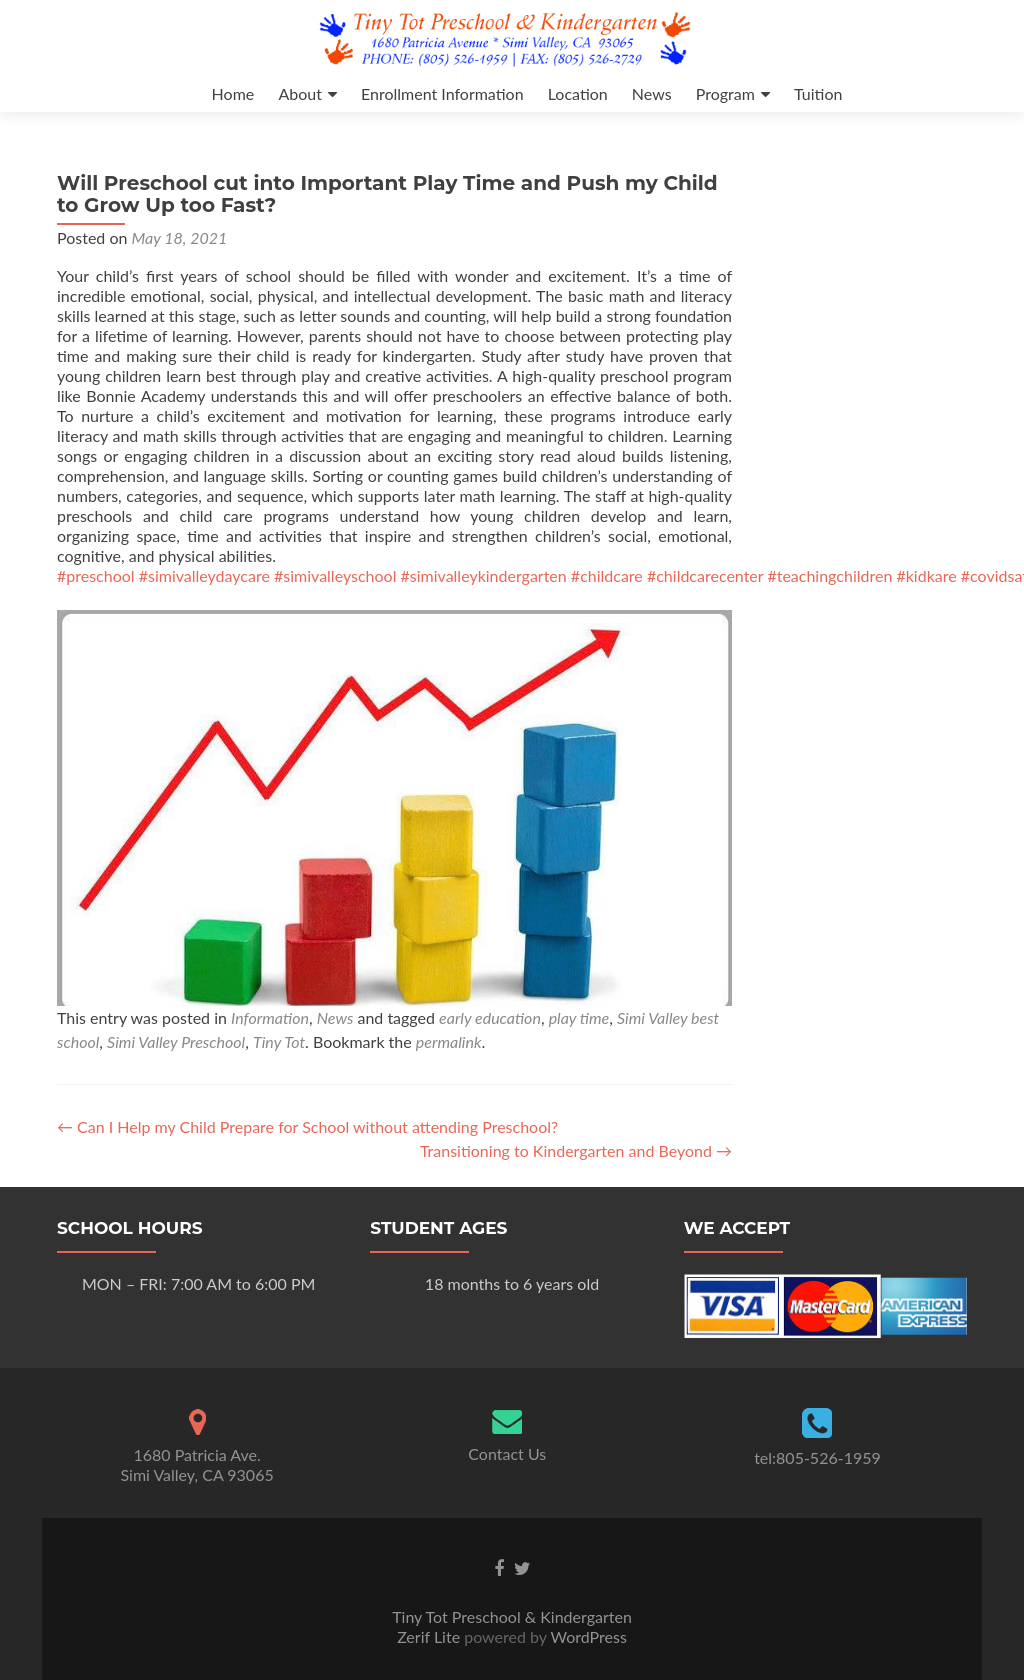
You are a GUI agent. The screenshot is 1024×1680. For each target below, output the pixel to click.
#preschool (96, 575)
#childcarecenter (705, 575)
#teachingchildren (829, 575)
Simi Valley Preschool (176, 1041)
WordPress (587, 1636)
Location (578, 93)
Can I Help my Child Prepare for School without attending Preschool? (307, 1126)
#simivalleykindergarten (484, 575)
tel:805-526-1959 (817, 1457)
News (652, 93)
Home (233, 93)
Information (270, 1017)
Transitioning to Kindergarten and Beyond (576, 1150)
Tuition (818, 93)
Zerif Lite (430, 1636)
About (300, 93)
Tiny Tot (279, 1041)
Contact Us (507, 1454)
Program (725, 93)
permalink (449, 1041)
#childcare (607, 575)
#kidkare (926, 575)
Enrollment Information (442, 93)
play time (579, 1017)
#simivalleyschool (335, 575)
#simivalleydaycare (204, 575)
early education (490, 1017)
